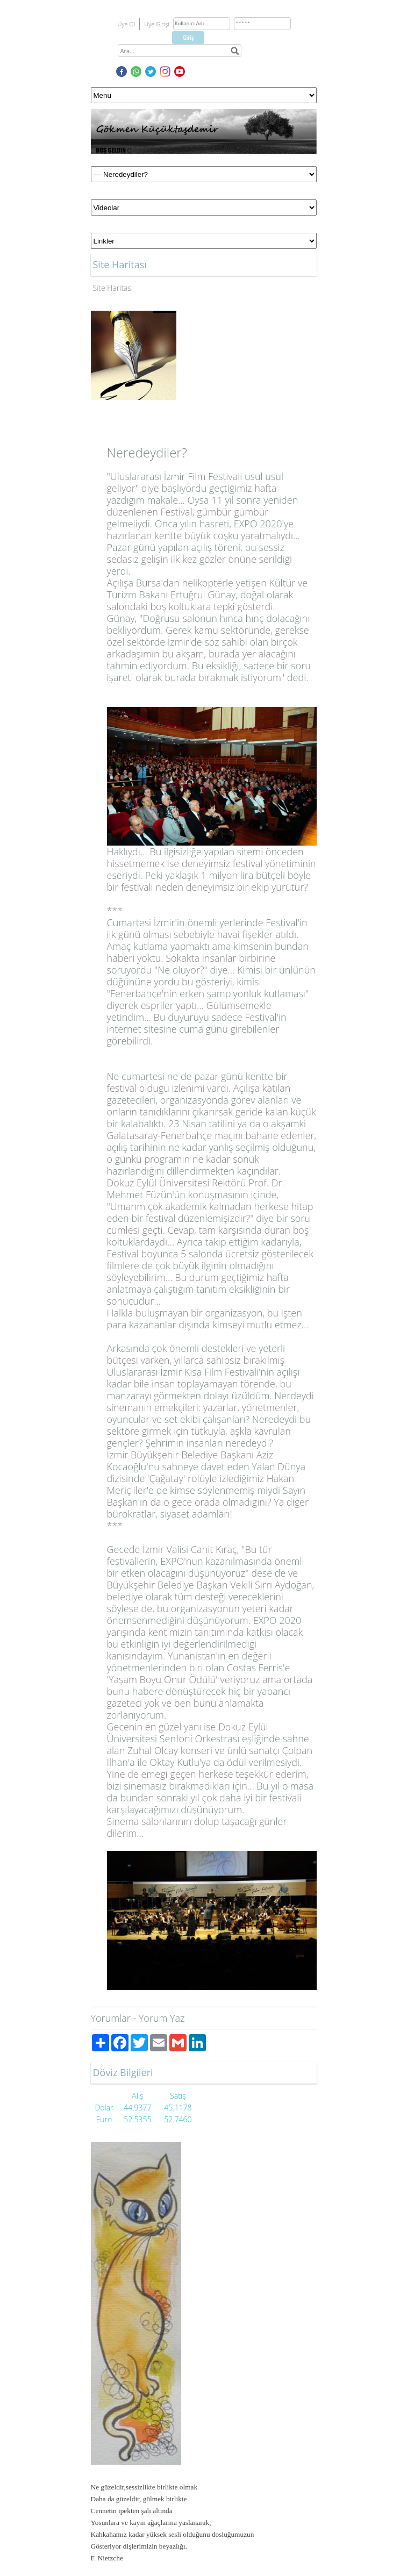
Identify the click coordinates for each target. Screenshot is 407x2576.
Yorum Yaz (162, 2018)
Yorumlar (111, 2018)
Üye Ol (126, 24)
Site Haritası (113, 288)
